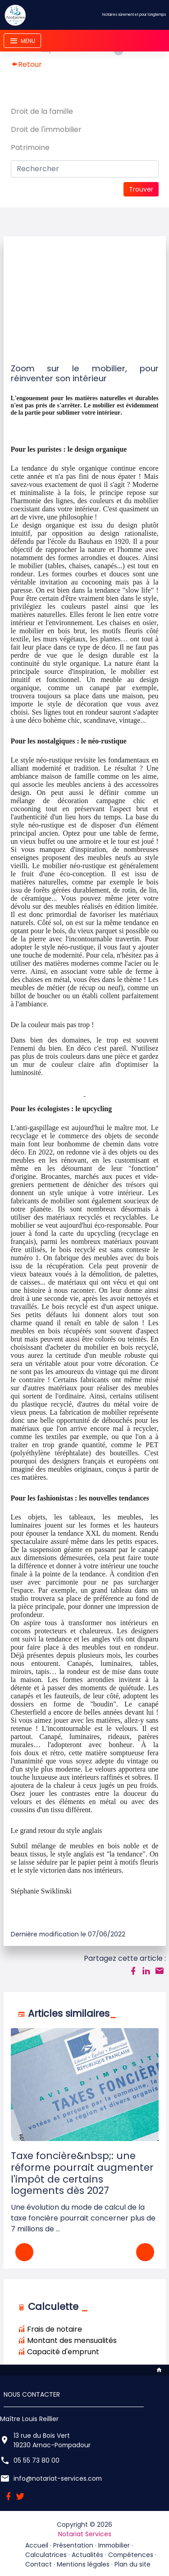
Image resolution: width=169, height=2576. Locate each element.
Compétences (130, 2554)
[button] (145, 2252)
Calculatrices (46, 2554)
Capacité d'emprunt (58, 2352)
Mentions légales (83, 2564)
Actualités (87, 2554)
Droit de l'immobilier (46, 129)
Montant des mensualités (67, 2340)
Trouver (141, 189)
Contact (38, 2564)
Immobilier (114, 2545)
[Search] (85, 169)
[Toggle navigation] (22, 40)
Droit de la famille (42, 111)
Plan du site (132, 2564)
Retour (26, 64)
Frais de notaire (50, 2329)
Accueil (36, 2545)
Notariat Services (84, 2534)
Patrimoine (30, 147)
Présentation (73, 2545)
